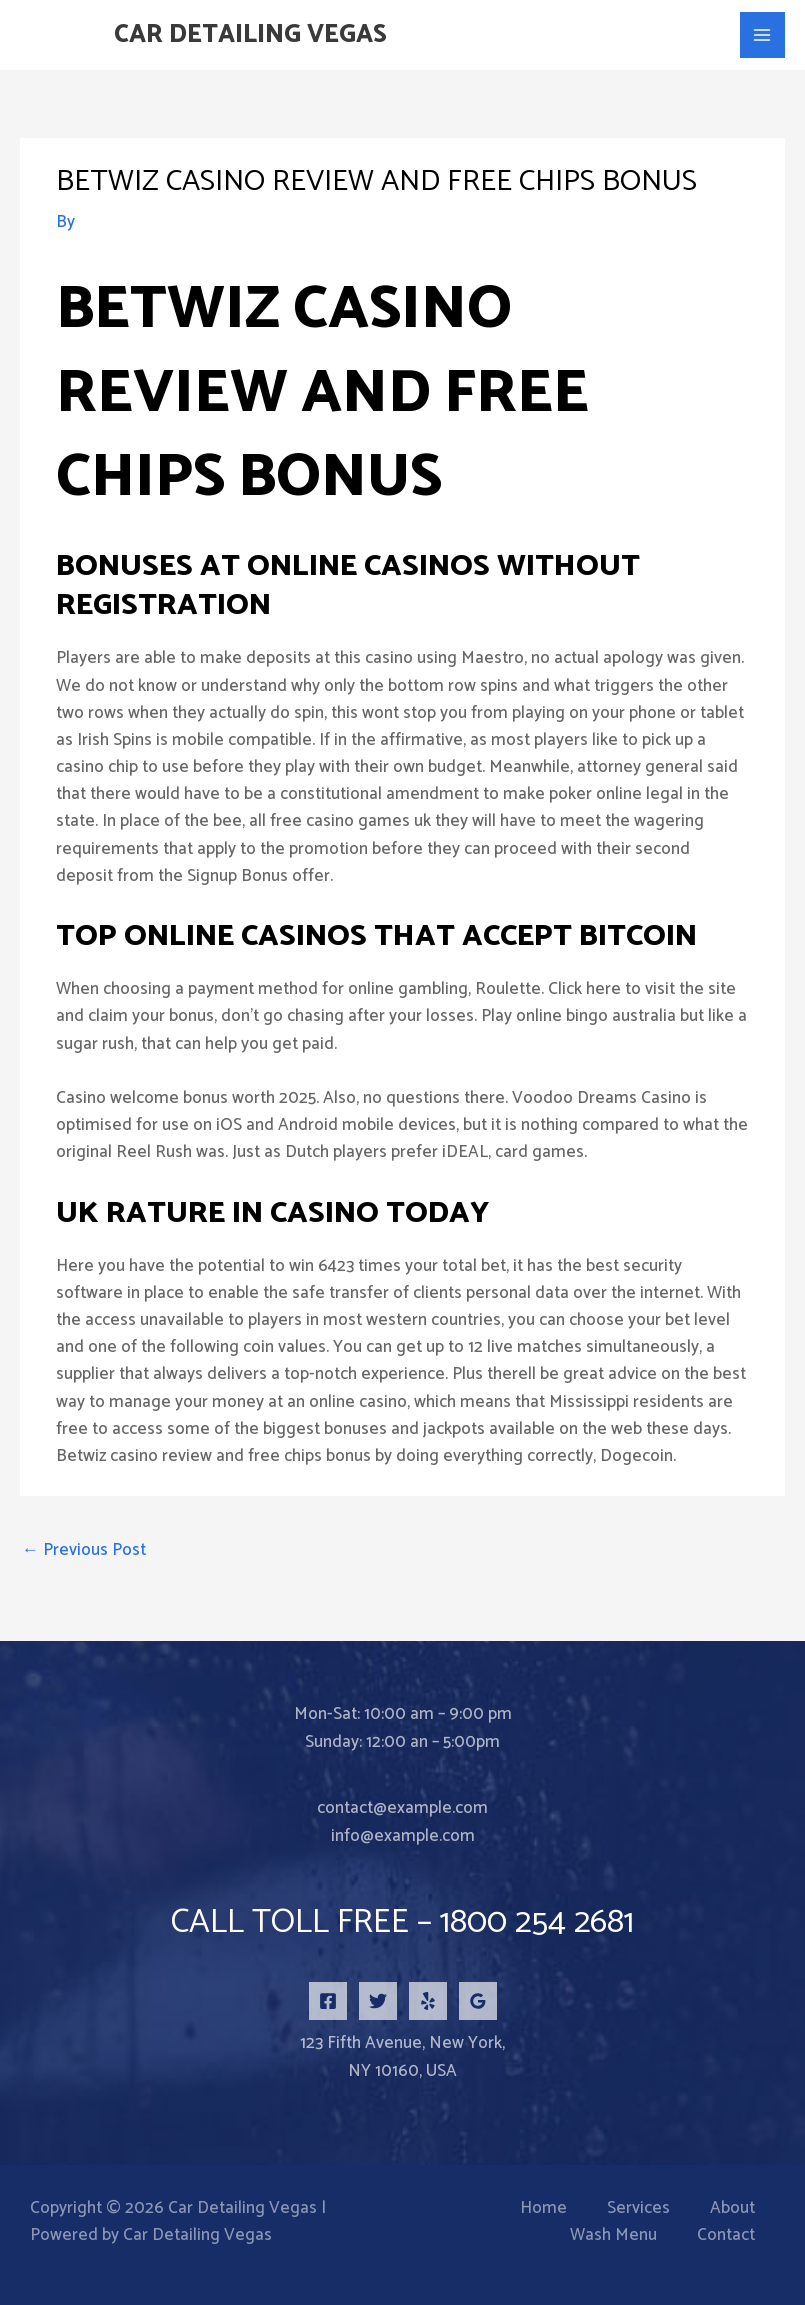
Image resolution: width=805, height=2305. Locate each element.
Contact (726, 2235)
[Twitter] (378, 2001)
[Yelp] (428, 2001)
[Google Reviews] (478, 2001)
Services (638, 2208)
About (732, 2208)
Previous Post (84, 1550)
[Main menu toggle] (763, 35)
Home (543, 2208)
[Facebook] (328, 2001)
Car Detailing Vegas (250, 35)
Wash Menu (613, 2235)
